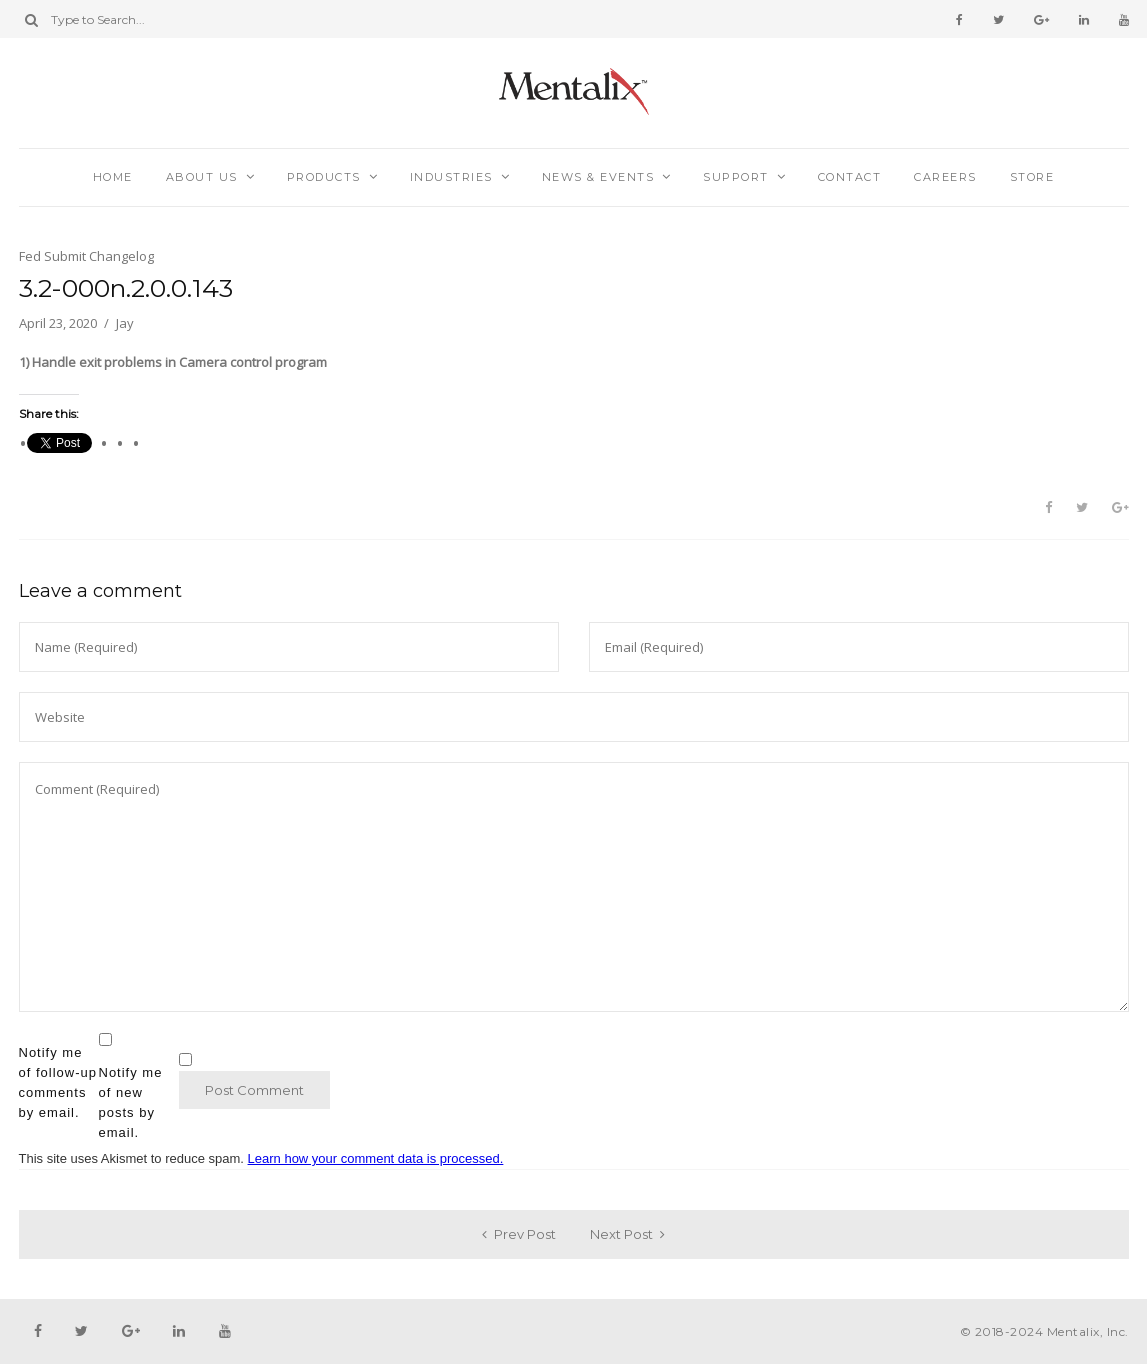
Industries (451, 177)
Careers (945, 177)
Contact (850, 177)
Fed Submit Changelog (86, 256)
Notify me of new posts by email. (131, 1102)
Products (324, 177)
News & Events (598, 177)
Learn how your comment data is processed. (376, 1158)
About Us (202, 177)
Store (1032, 177)
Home (113, 177)
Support (736, 177)
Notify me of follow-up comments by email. (58, 1082)
